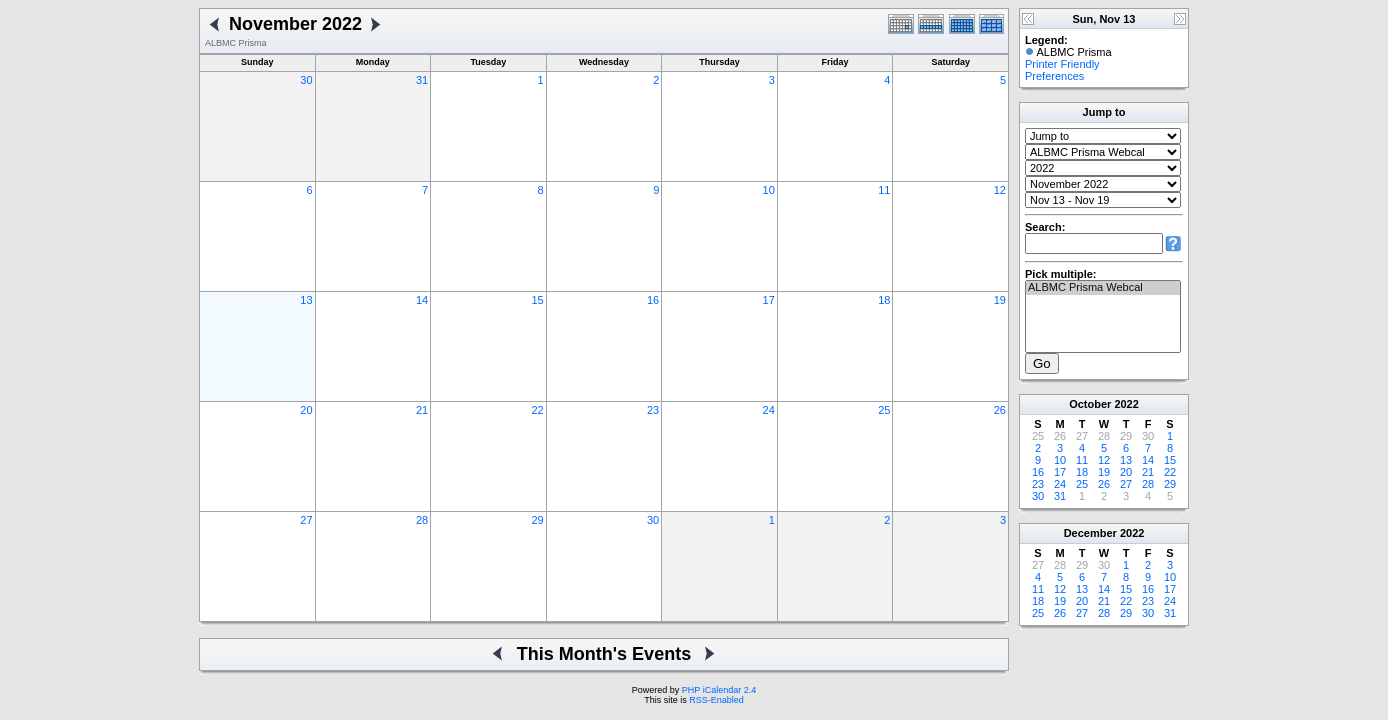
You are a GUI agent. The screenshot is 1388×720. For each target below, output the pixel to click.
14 (422, 300)
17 (769, 300)
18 (884, 300)
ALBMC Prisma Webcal (1103, 288)
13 (306, 300)
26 (1000, 410)
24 (769, 410)
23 (653, 410)
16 (653, 300)
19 (1000, 300)
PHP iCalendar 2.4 (719, 690)
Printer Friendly (1062, 64)
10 (769, 190)
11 (884, 190)
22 (537, 410)
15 (537, 300)
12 (1000, 190)
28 (422, 520)
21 (422, 410)
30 (306, 80)
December (1090, 533)
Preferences (1054, 76)
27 (306, 520)
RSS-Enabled (716, 700)
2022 (1126, 404)
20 (306, 410)
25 (884, 410)
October (1090, 404)
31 (422, 80)
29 (537, 520)
